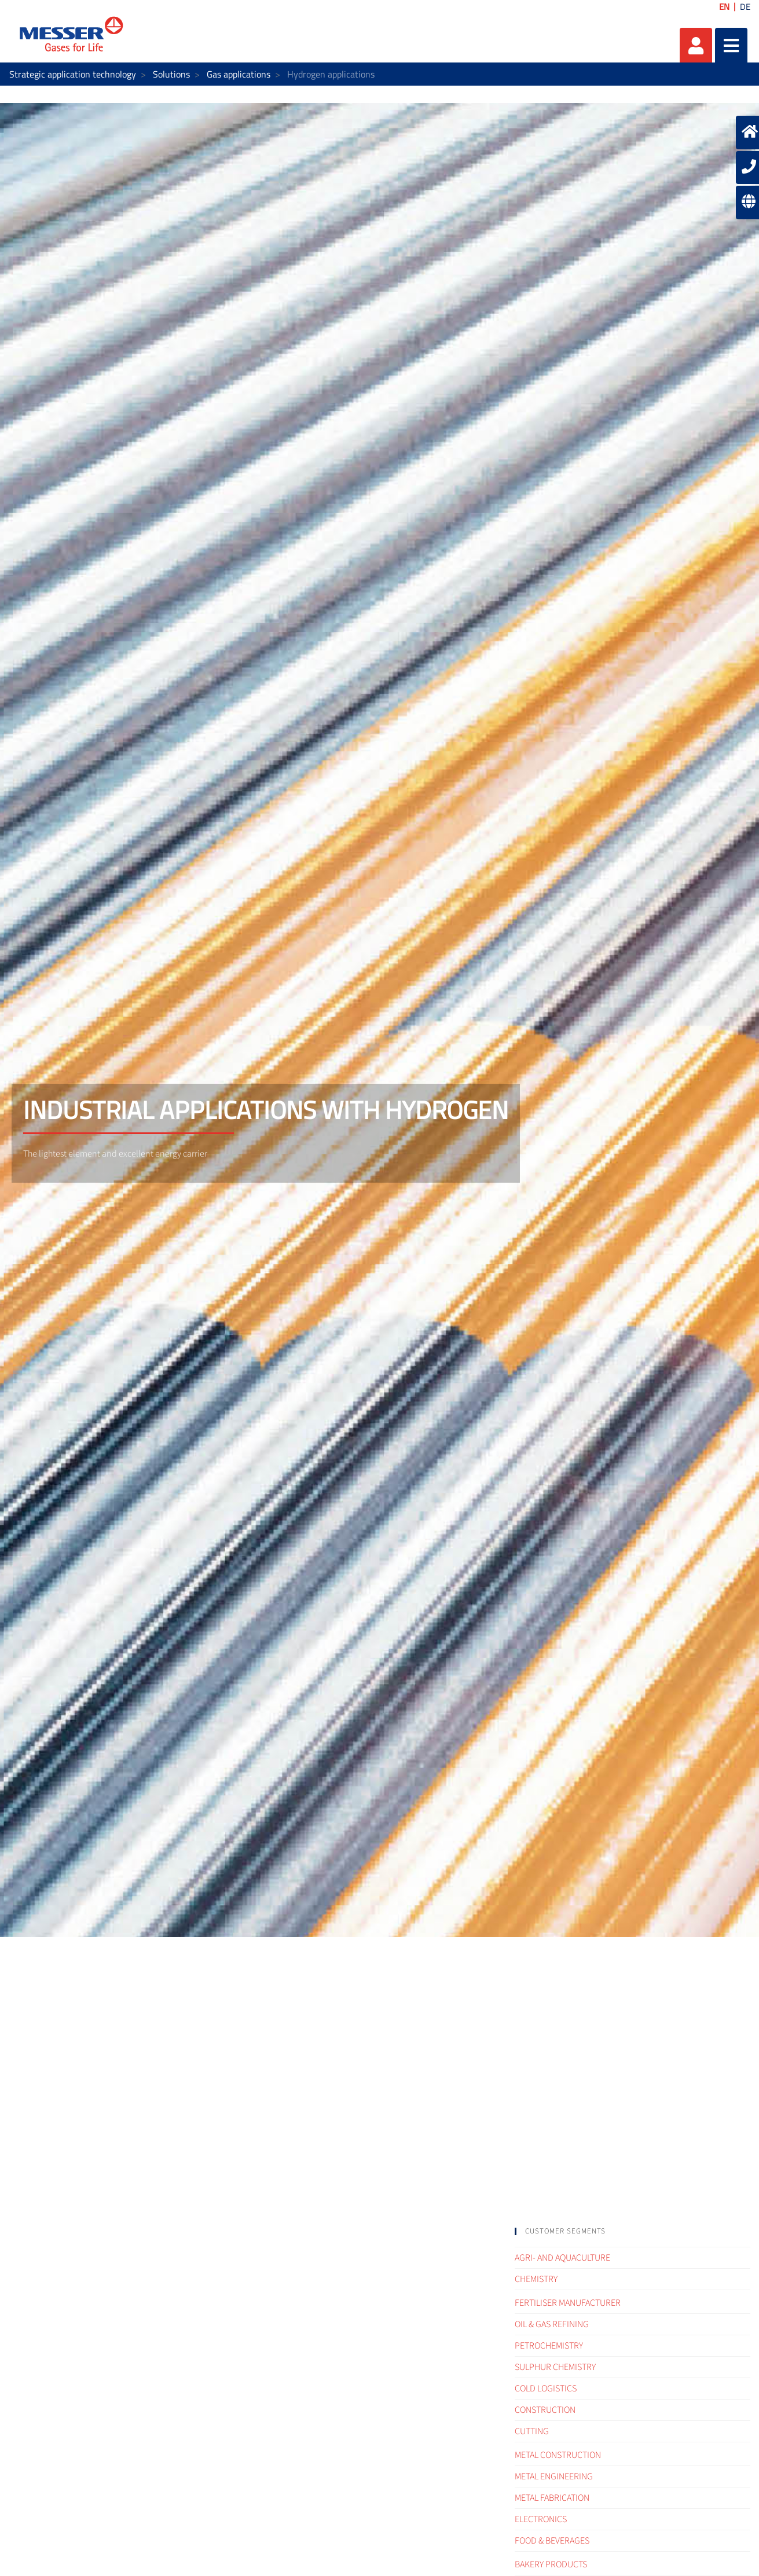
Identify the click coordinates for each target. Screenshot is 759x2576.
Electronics (541, 2519)
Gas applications (238, 74)
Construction (545, 2410)
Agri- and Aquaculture (562, 2257)
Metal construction (558, 2455)
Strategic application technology (72, 74)
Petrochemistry (549, 2345)
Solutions (171, 74)
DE (745, 6)
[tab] (632, 2231)
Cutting (532, 2431)
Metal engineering (554, 2476)
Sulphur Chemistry (555, 2367)
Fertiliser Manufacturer (568, 2303)
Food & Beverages (552, 2540)
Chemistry (536, 2279)
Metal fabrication (552, 2498)
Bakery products (551, 2564)
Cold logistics (546, 2388)
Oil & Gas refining (552, 2324)
